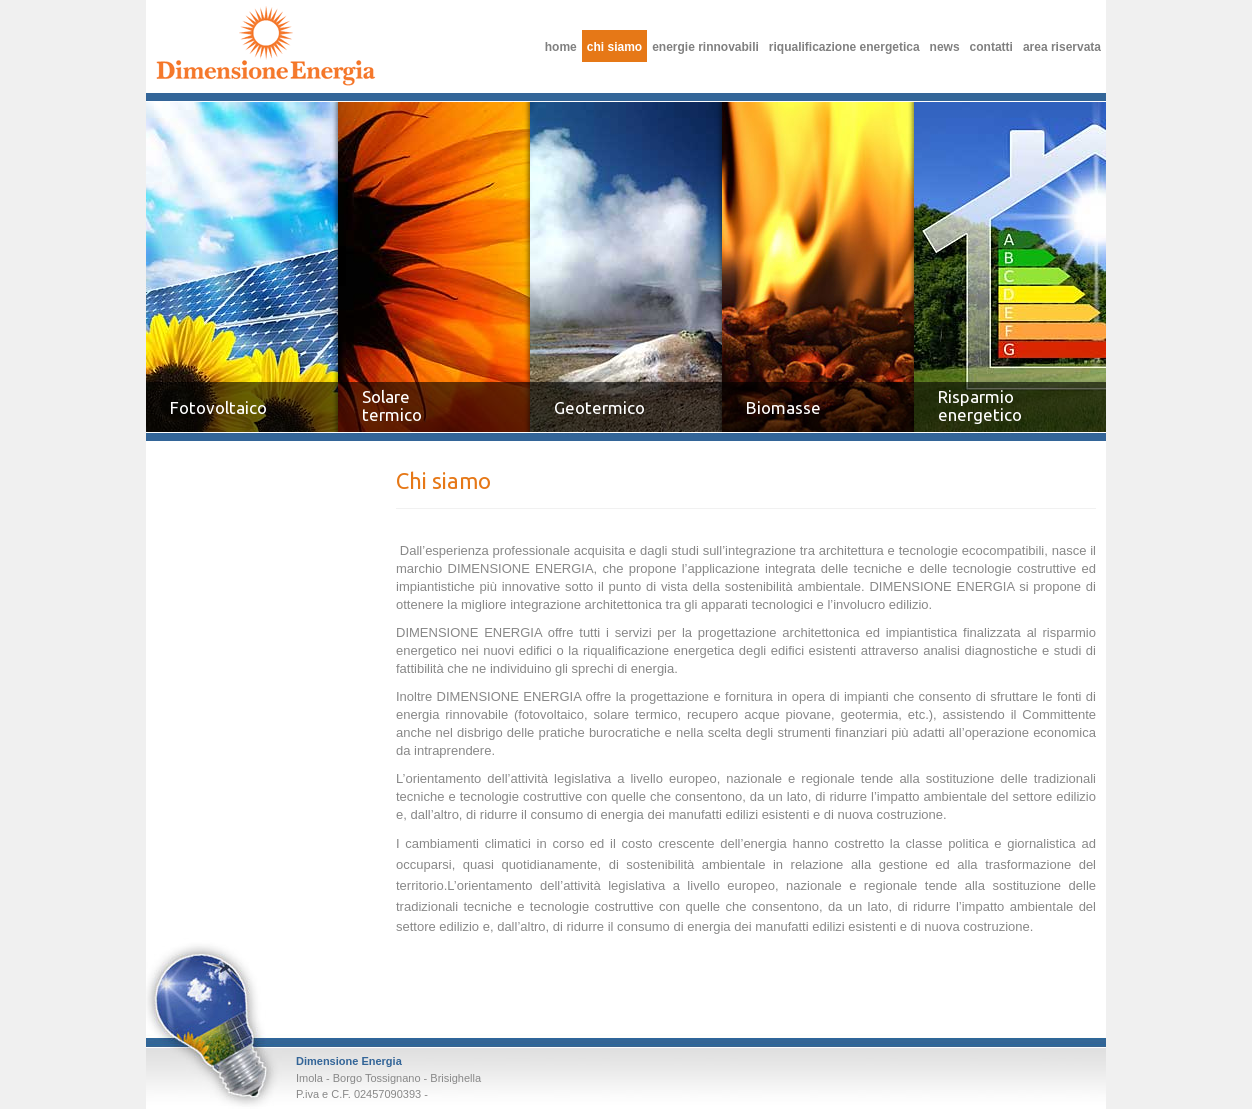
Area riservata (1062, 47)
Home (561, 47)
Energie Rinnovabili (705, 47)
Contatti (991, 47)
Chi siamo (266, 45)
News (945, 47)
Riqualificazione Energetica (844, 47)
